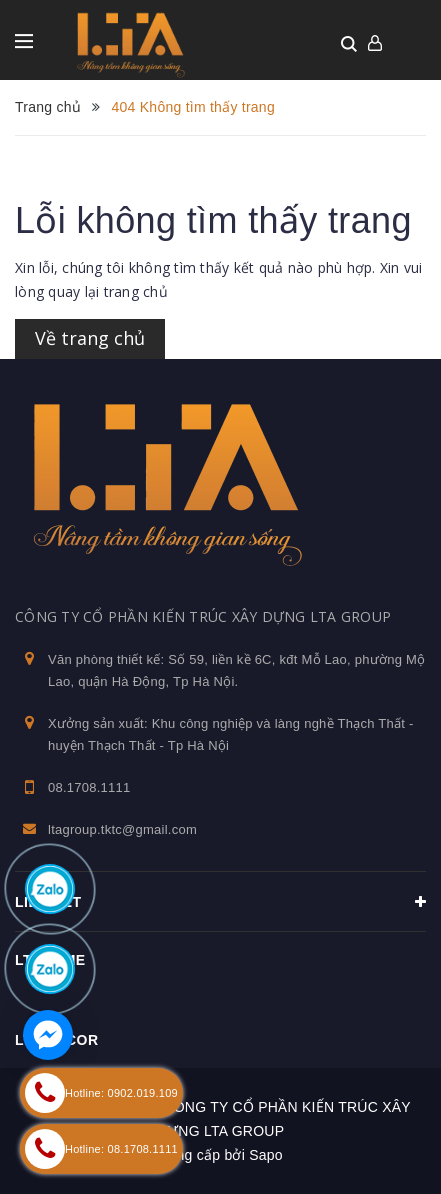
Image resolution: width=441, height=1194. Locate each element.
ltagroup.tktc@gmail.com (122, 829)
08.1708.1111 (89, 787)
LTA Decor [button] (57, 1040)
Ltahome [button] (50, 960)
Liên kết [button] (220, 902)
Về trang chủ (90, 338)
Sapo (266, 1155)
